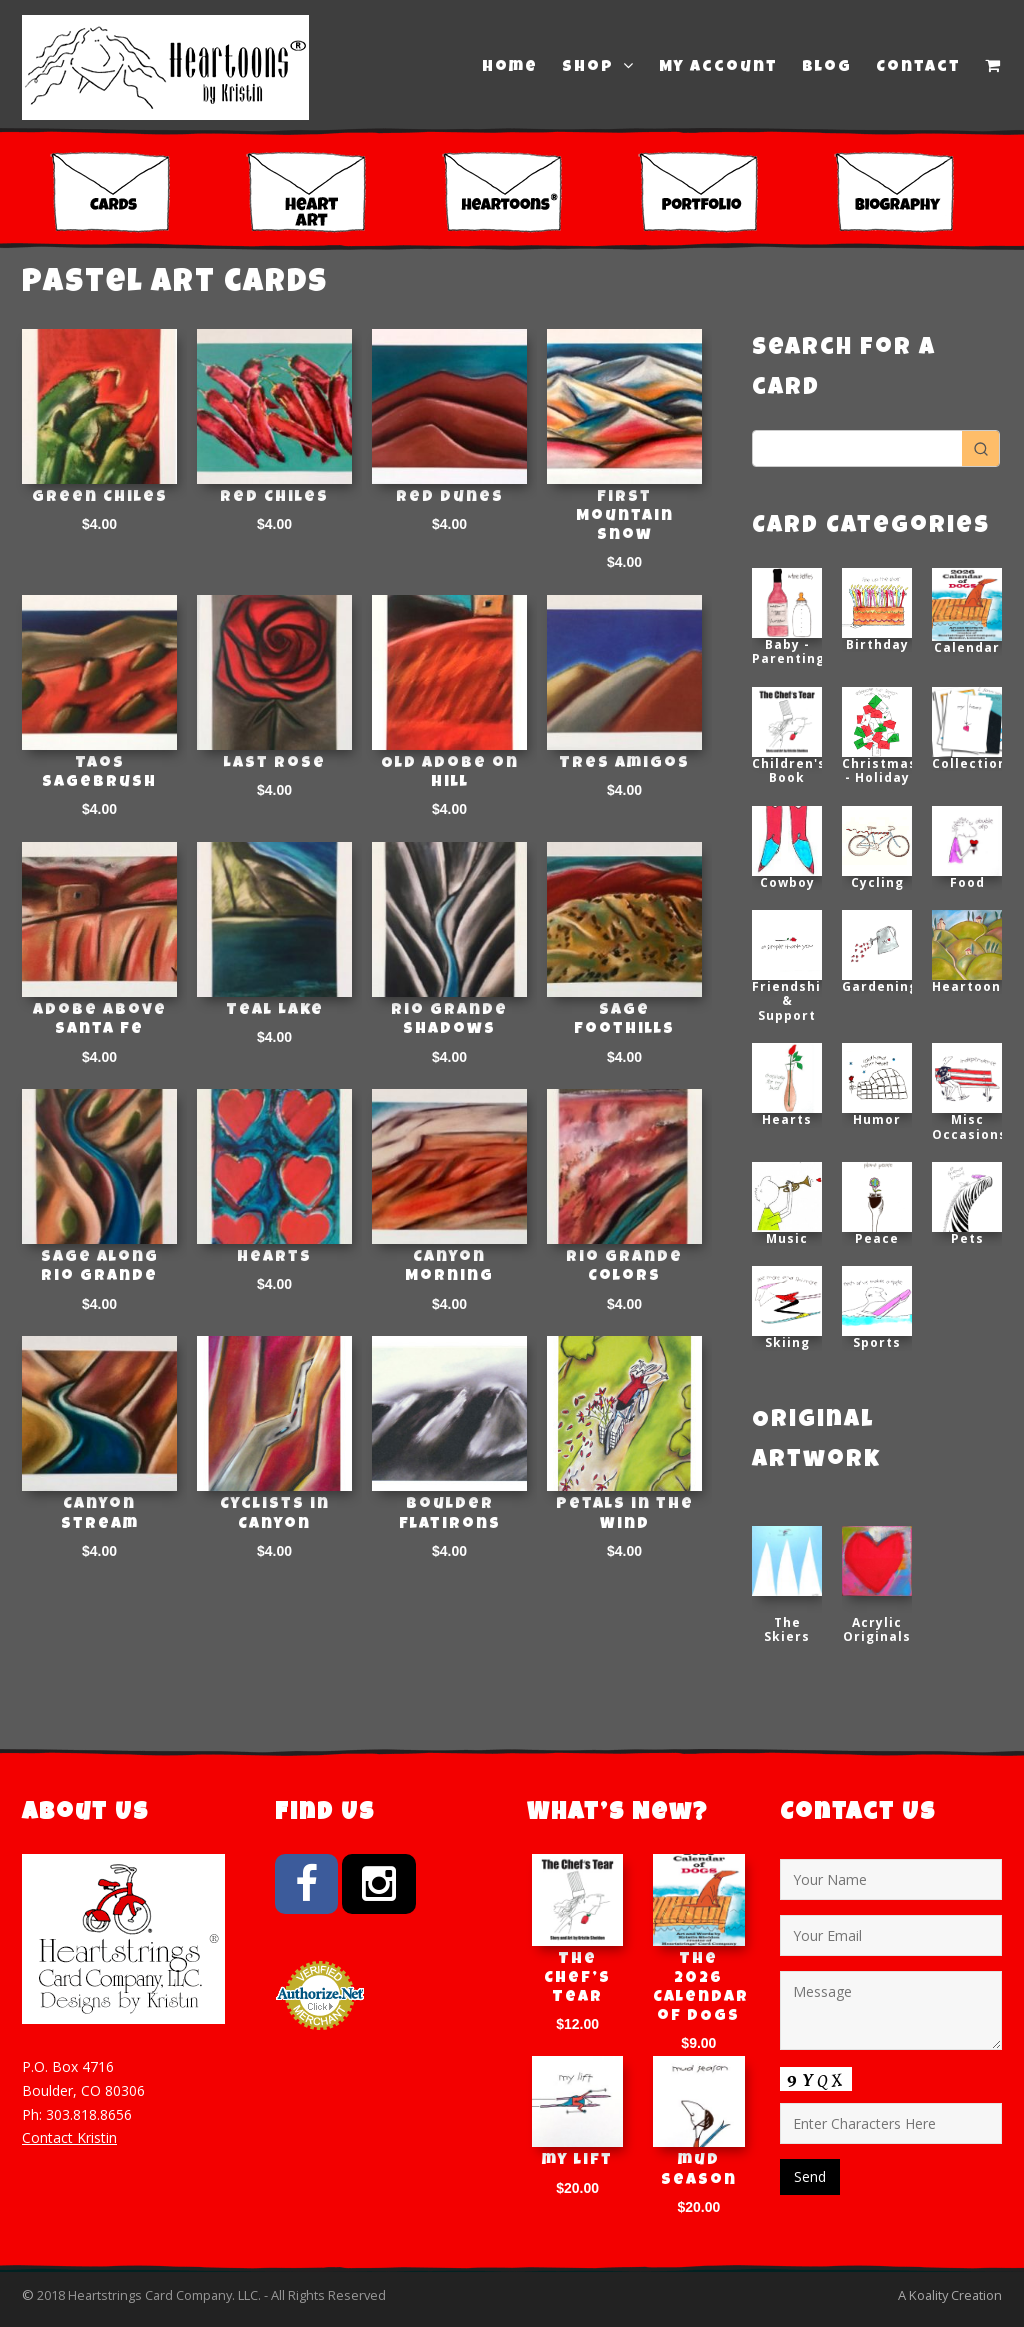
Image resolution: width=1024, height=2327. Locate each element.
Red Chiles (274, 498)
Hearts (274, 1258)
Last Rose (274, 764)
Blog (827, 68)
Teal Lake (275, 1011)
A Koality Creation (950, 2295)
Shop (598, 67)
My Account (718, 68)
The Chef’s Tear (577, 1979)
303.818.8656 (89, 2114)
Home (510, 68)
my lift (577, 2161)
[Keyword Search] (857, 448)
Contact (918, 68)
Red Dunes (450, 498)
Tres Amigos (624, 764)
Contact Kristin (69, 2137)
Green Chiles (100, 498)
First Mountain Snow (625, 517)
